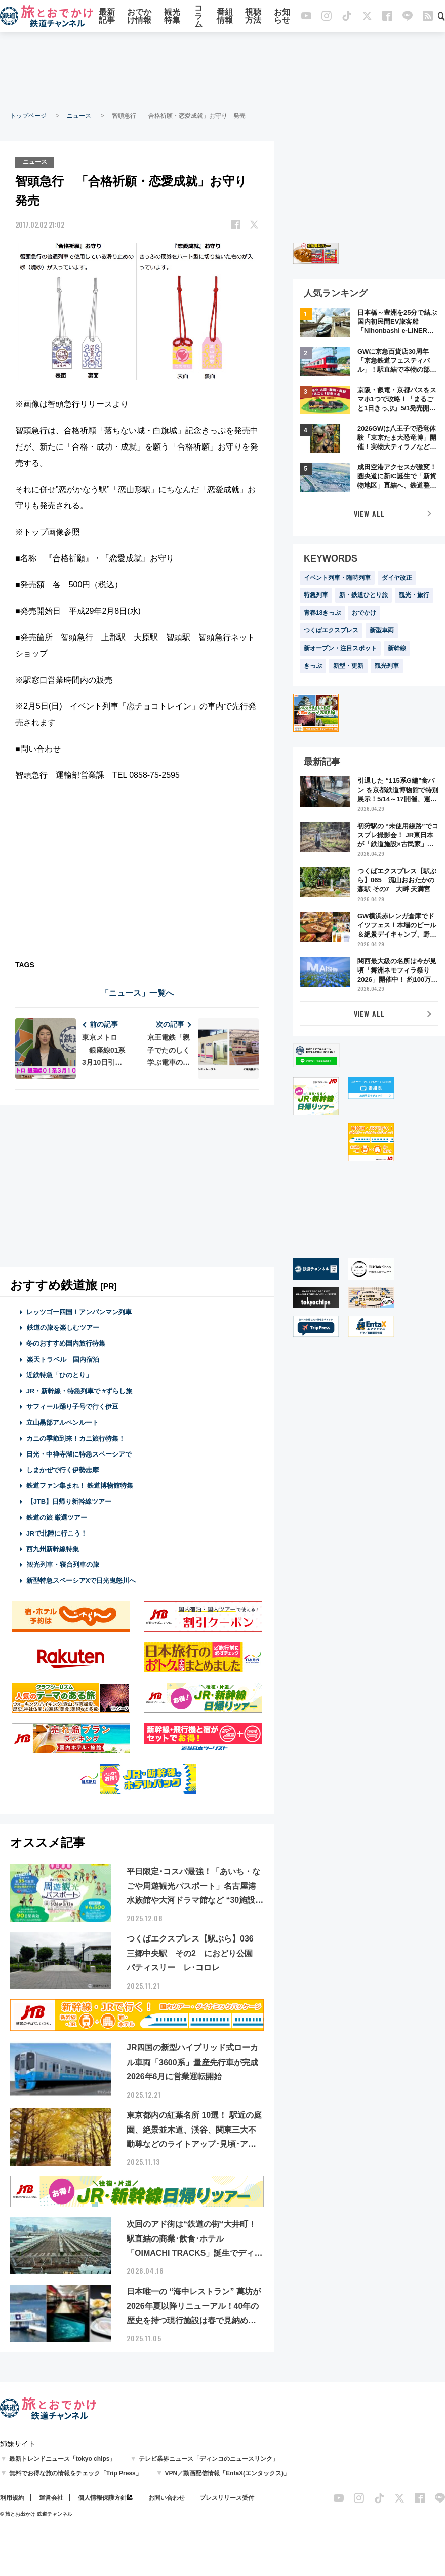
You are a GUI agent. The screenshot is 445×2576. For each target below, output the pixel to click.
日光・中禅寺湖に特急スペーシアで (79, 1454)
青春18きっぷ (322, 612)
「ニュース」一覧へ (137, 992)
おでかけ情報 (139, 16)
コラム (198, 16)
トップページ (28, 115)
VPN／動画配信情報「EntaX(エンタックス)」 (227, 2472)
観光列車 (387, 665)
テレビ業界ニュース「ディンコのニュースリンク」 (208, 2458)
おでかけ (364, 612)
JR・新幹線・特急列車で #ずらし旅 (79, 1390)
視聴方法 (253, 16)
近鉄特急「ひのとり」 (59, 1374)
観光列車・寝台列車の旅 (62, 1564)
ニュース (79, 115)
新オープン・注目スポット (340, 648)
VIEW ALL (369, 513)
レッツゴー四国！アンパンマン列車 (79, 1311)
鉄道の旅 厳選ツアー (57, 1517)
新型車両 (382, 630)
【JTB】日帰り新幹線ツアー (69, 1501)
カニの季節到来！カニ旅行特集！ (75, 1438)
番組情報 (225, 16)
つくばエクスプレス (331, 630)
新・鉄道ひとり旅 (363, 595)
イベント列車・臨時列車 (337, 577)
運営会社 (51, 2497)
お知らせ (282, 16)
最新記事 (107, 16)
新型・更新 (348, 665)
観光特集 (172, 16)
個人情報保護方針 (102, 2497)
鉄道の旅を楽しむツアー (62, 1327)
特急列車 (316, 595)
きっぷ (313, 665)
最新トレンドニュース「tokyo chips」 (62, 2458)
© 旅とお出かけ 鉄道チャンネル (36, 2513)
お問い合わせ (166, 2497)
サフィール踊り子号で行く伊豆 (72, 1406)
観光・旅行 (414, 595)
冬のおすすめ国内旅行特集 (65, 1343)
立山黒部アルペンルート (62, 1422)
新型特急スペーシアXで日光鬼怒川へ (81, 1580)
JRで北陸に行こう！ (57, 1533)
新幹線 (397, 648)
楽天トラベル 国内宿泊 (62, 1359)
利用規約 (12, 2497)
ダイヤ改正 (397, 577)
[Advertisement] (222, 71)
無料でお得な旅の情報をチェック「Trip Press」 (75, 2472)
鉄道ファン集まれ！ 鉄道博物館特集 (80, 1485)
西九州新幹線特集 (52, 1548)
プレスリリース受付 (226, 2497)
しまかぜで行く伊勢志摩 (62, 1469)
